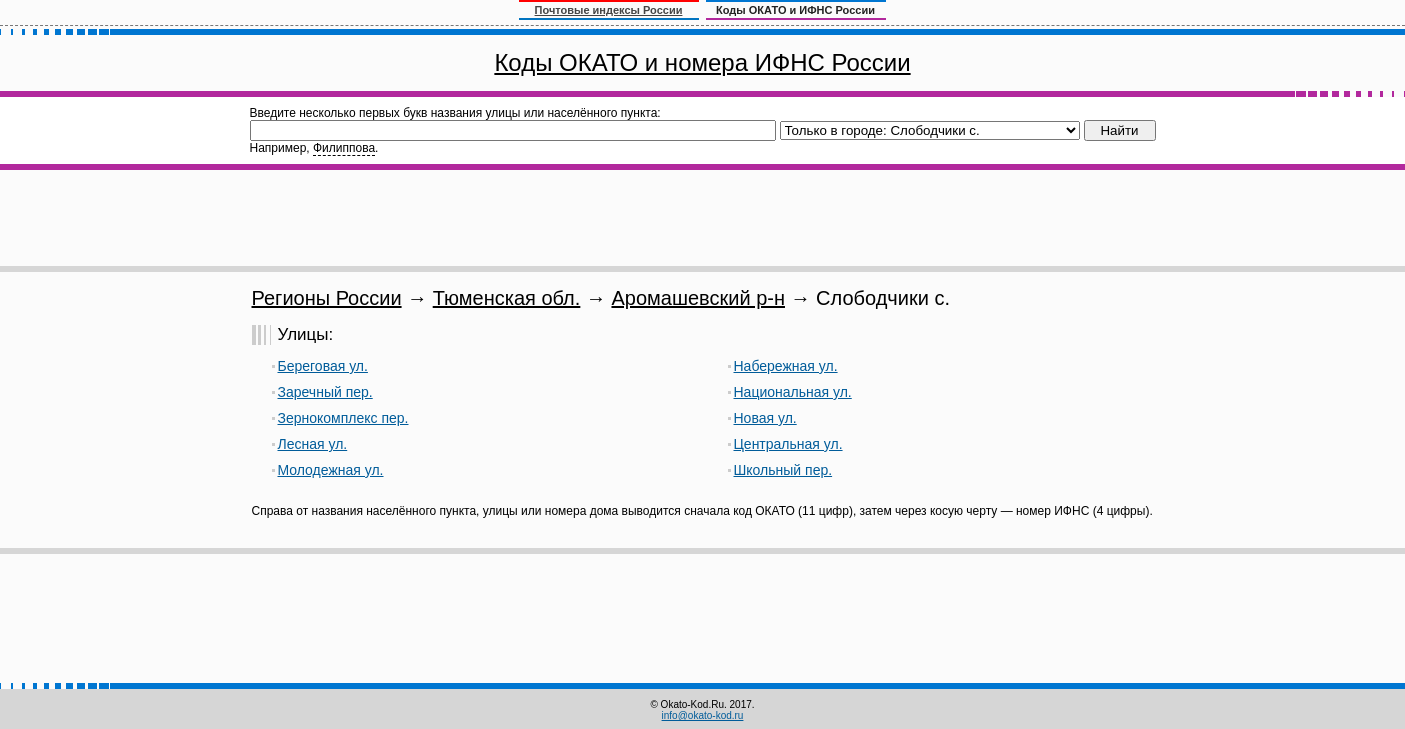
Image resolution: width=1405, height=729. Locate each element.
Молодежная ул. (331, 470)
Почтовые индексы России (609, 10)
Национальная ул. (793, 392)
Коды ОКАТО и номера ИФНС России (702, 62)
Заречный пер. (325, 392)
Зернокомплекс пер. (343, 418)
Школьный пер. (783, 470)
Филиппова (344, 148)
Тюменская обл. (507, 298)
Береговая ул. (323, 366)
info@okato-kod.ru (703, 715)
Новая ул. (765, 418)
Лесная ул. (313, 444)
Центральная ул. (788, 444)
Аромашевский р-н (698, 298)
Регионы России (327, 298)
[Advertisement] (703, 218)
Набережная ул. (786, 366)
